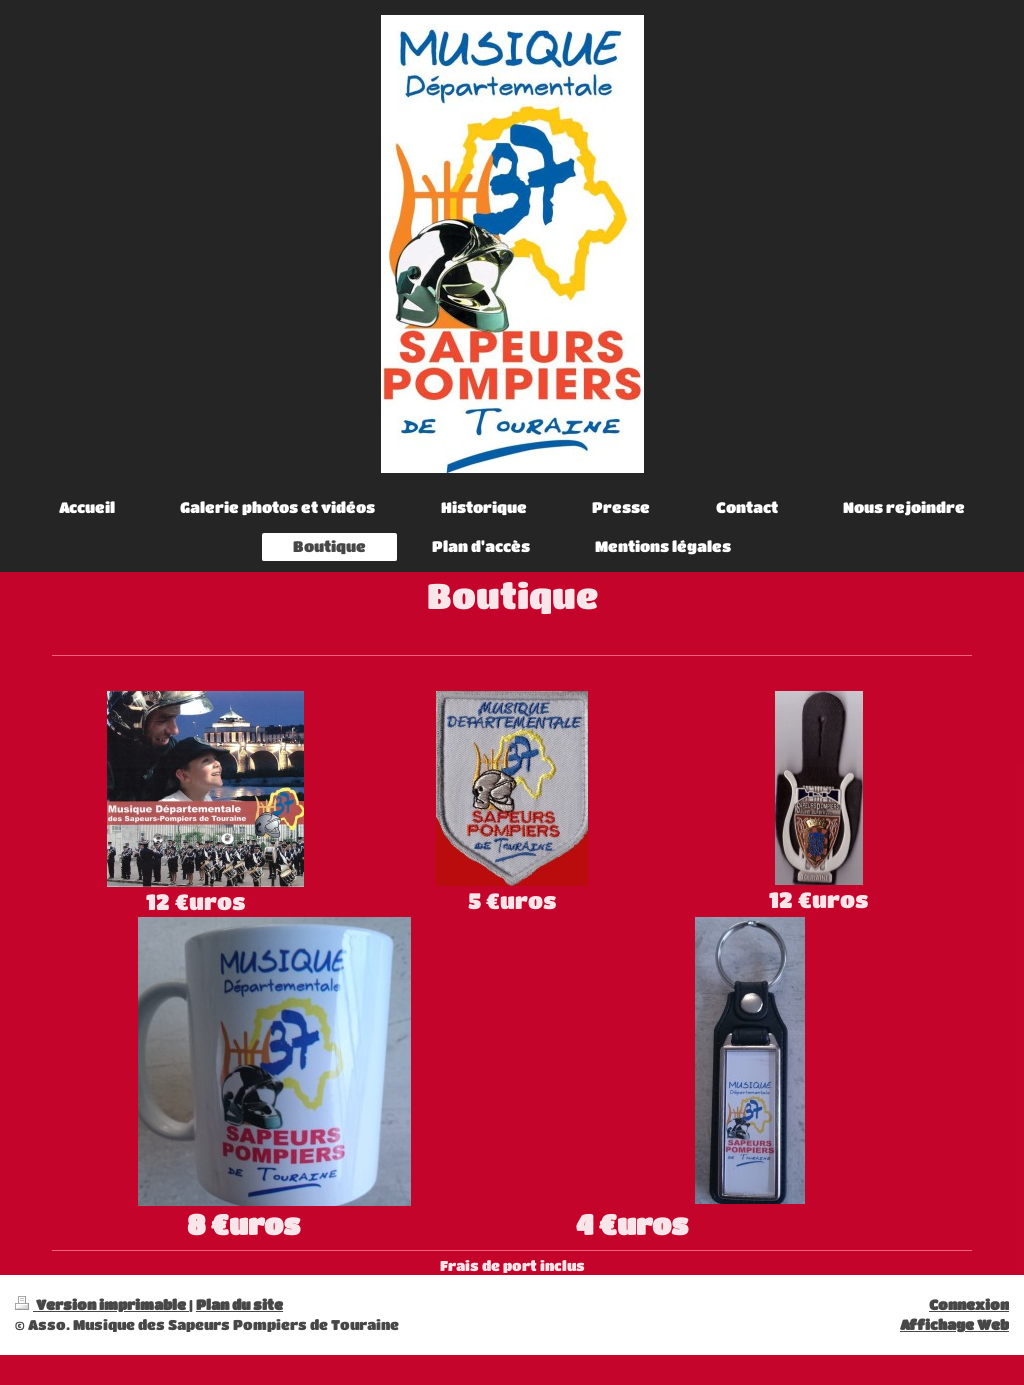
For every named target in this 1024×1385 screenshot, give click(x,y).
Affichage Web (954, 1324)
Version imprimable (102, 1304)
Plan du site (239, 1304)
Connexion (969, 1304)
